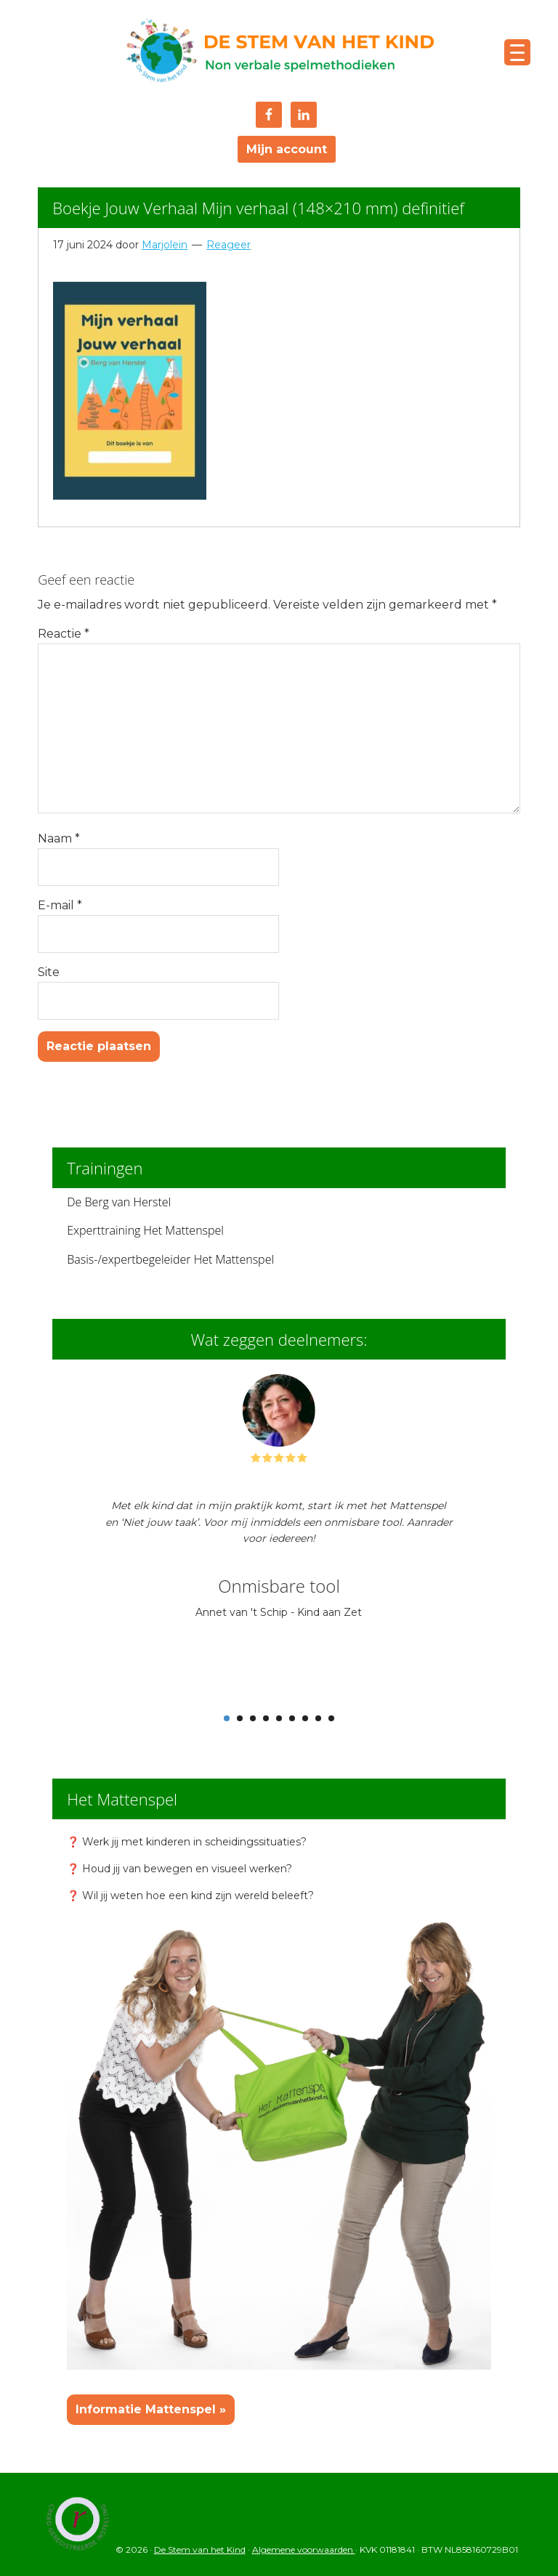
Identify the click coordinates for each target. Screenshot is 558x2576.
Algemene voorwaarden (303, 2549)
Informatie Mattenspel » (151, 2409)
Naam (59, 838)
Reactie (63, 634)
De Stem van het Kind (279, 52)
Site (49, 972)
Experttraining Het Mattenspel (145, 1230)
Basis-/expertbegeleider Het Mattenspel (170, 1259)
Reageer (228, 244)
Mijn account (286, 149)
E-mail (60, 905)
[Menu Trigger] (517, 52)
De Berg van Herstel (119, 1202)
